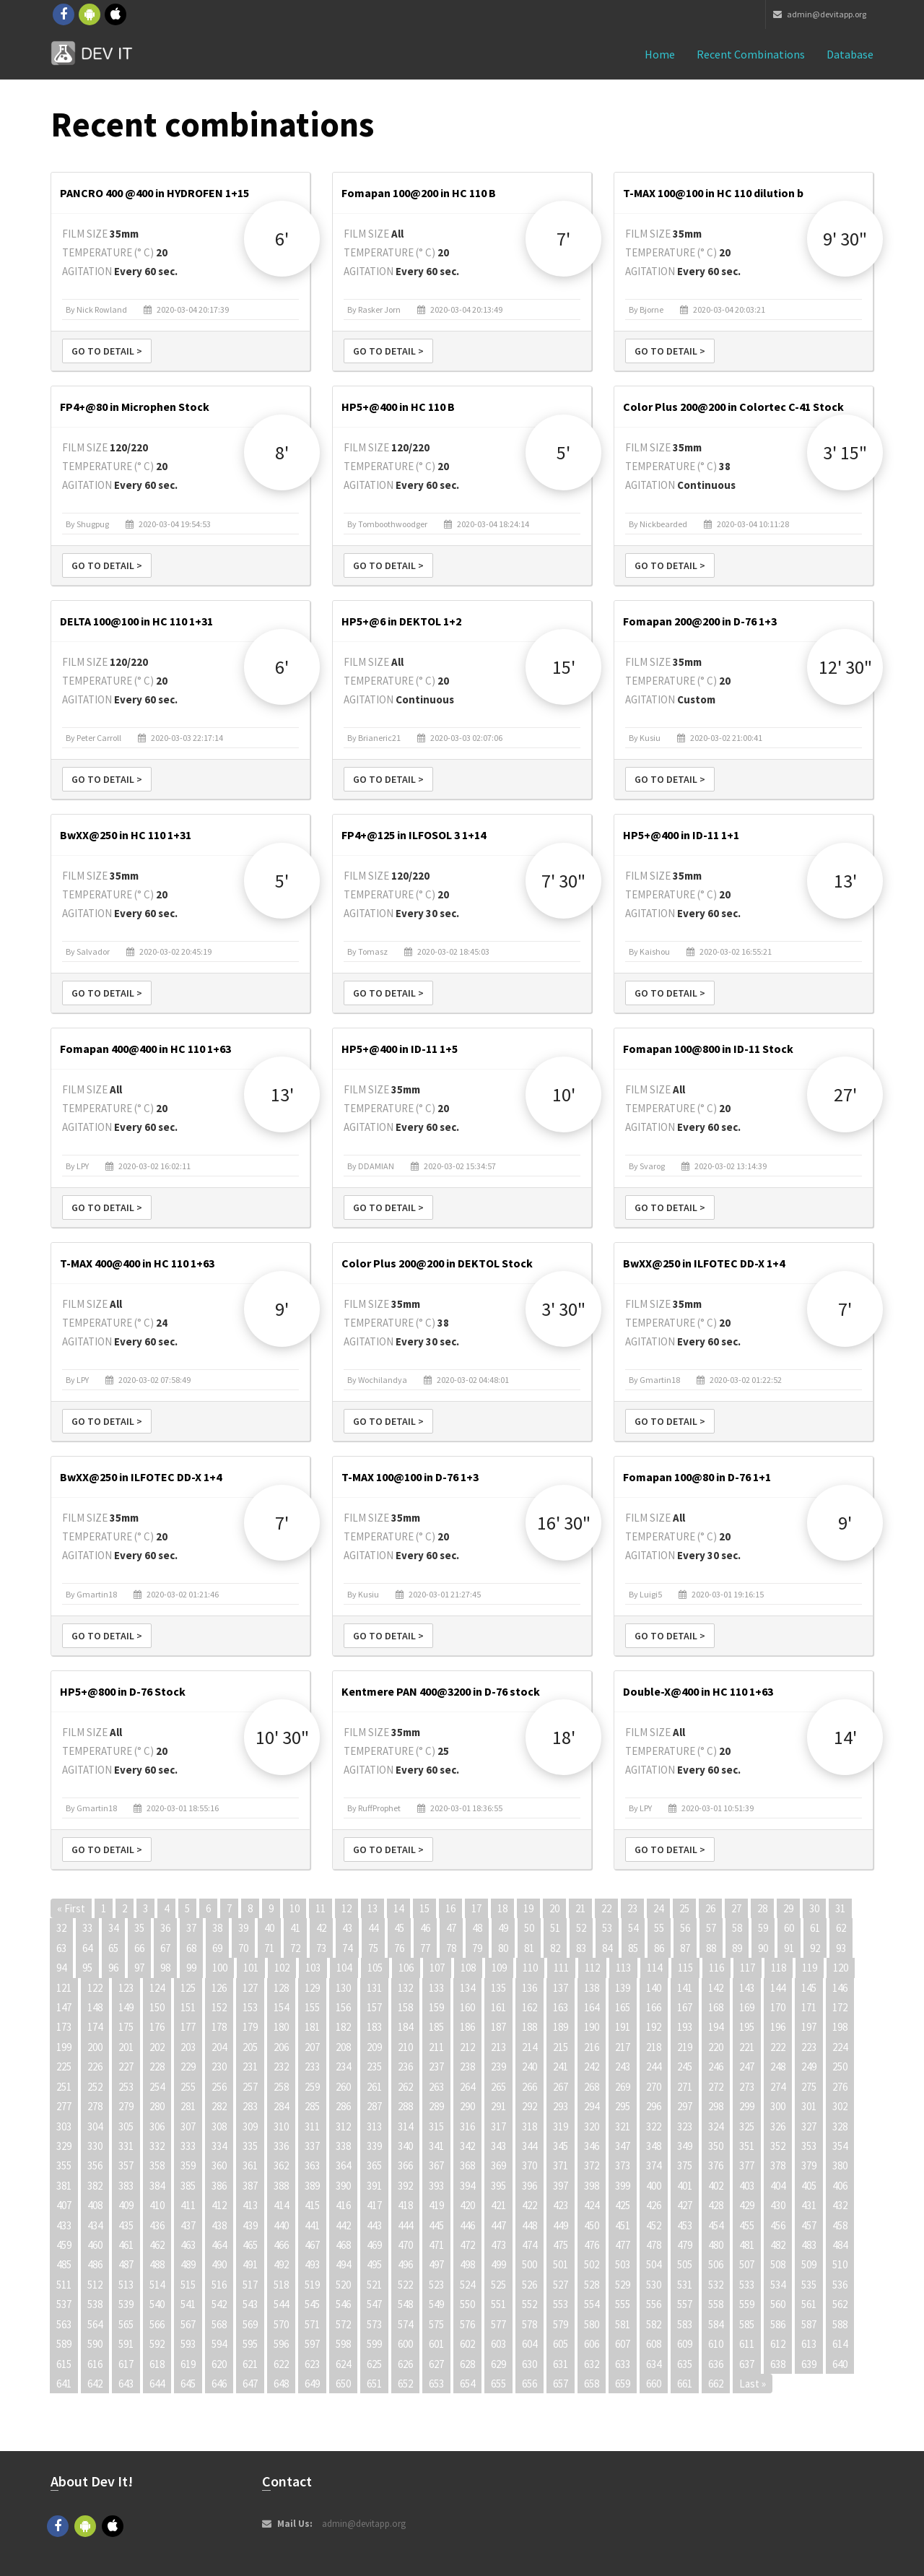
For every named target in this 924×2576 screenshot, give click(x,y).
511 (63, 2284)
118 (778, 1967)
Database (850, 54)
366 (405, 2165)
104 (344, 1967)
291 (498, 2106)
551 (498, 2304)
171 (808, 2007)
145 (808, 1988)
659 (622, 2383)
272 (715, 2087)
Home (660, 54)
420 (467, 2205)
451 (622, 2225)
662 (715, 2383)
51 (555, 1928)
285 (312, 2106)
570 (281, 2324)
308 (219, 2126)
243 (622, 2066)
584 (715, 2324)
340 (405, 2146)
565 (126, 2324)
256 (219, 2087)
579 (560, 2324)
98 (165, 1967)
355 (63, 2165)
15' (563, 667)
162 (529, 2007)
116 (716, 1967)
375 (684, 2165)
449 (560, 2225)
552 (529, 2304)
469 (374, 2245)
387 (250, 2186)
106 (406, 1967)
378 (777, 2165)
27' (845, 1094)
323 (684, 2126)
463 (188, 2245)
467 (312, 2245)
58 (737, 1928)
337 (312, 2146)
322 (653, 2126)
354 (839, 2146)
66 (139, 1948)
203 (188, 2047)
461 (126, 2245)
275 (808, 2087)
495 (374, 2264)
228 (157, 2066)
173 (63, 2027)
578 (529, 2324)
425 (622, 2205)
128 (281, 1988)
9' (282, 1309)
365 (374, 2165)
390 (343, 2186)
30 (814, 1908)
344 (529, 2146)
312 (343, 2126)
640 (839, 2364)
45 (399, 1928)
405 (808, 2186)
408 (95, 2205)
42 (321, 1928)
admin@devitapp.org (819, 14)
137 (560, 1988)
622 (281, 2364)
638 (777, 2364)
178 (219, 2027)
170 (777, 2007)
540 (157, 2304)
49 (503, 1928)
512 (95, 2284)
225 (63, 2066)
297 (684, 2106)
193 (684, 2027)
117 (747, 1967)
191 (622, 2027)
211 (436, 2047)
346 (591, 2146)
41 (295, 1928)
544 (281, 2304)
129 (312, 1988)
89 (737, 1948)
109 (499, 1967)
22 (606, 1908)
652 (405, 2383)
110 (530, 1967)
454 (715, 2225)
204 (219, 2047)
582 (653, 2324)
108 (468, 1967)
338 (343, 2146)
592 (157, 2344)
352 (777, 2146)
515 (188, 2284)
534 (777, 2284)
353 (808, 2146)
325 (746, 2126)
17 (476, 1908)
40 (269, 1928)
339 (374, 2146)
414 (281, 2205)
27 (736, 1908)
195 (746, 2027)
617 (126, 2364)
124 (157, 1988)
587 (808, 2324)
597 (312, 2344)
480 (715, 2245)
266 (529, 2087)
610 (715, 2344)
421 (498, 2205)
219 (684, 2047)
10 (294, 1908)
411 (188, 2205)
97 (139, 1967)
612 (777, 2344)
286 (343, 2106)
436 (157, 2225)
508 (777, 2264)
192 (653, 2027)
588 (839, 2324)
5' (563, 452)
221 (746, 2047)
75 (373, 1948)
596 (281, 2344)
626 (405, 2364)
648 (281, 2383)
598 (343, 2344)
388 (281, 2186)
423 (560, 2205)
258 (281, 2087)
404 (777, 2186)
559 (746, 2304)
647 (250, 2383)
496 (405, 2264)
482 (777, 2245)
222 (777, 2047)
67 (165, 1948)
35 (139, 1928)
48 (477, 1928)
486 (95, 2264)
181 (312, 2027)
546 (343, 2304)
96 (113, 1967)
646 (219, 2383)
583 (684, 2324)
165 (622, 2007)
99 (191, 1967)
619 (188, 2364)
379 (808, 2165)
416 (343, 2205)
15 (424, 1908)
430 (777, 2205)
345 (560, 2146)
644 (157, 2383)
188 (529, 2027)
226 (95, 2066)
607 (622, 2344)
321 (622, 2126)
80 (503, 1948)
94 (61, 1967)
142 (715, 1988)
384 (157, 2186)
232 (281, 2066)
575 (436, 2324)
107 (437, 1967)
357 (126, 2165)
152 (219, 2007)
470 (405, 2245)
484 (839, 2245)
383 (126, 2186)
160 (467, 2007)
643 (126, 2383)
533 (746, 2284)
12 (346, 1908)
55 (659, 1928)
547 (374, 2304)
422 (529, 2205)
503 (622, 2264)
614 (839, 2344)
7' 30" (563, 881)
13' (845, 881)
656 (529, 2383)
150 (157, 2007)
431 (808, 2205)
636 (715, 2364)
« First (71, 1908)
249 (808, 2066)
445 (436, 2225)
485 (63, 2264)
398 (591, 2186)
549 (436, 2304)
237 (436, 2066)
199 (63, 2047)
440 (281, 2225)
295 (622, 2106)
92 (815, 1948)
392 (405, 2186)
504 (653, 2264)
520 (343, 2284)
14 (398, 1908)
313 (374, 2126)
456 (777, 2225)
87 (685, 1948)
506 (715, 2264)
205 (250, 2047)
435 (126, 2225)
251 (63, 2087)
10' (563, 1094)
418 (405, 2205)
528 (591, 2284)
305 (126, 2126)
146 (839, 1988)
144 (777, 1988)
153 (250, 2007)
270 (653, 2087)
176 (157, 2027)
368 (467, 2165)
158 (405, 2007)
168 (715, 2007)
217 (622, 2047)
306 (157, 2126)
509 (808, 2264)
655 (498, 2383)
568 (219, 2324)
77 (425, 1948)
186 (467, 2027)
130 (343, 1988)
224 (839, 2047)
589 (63, 2344)
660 (653, 2383)
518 (281, 2284)
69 (217, 1948)
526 (529, 2284)
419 (436, 2205)
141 (684, 1988)
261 (374, 2087)
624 (343, 2364)
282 (219, 2106)
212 (467, 2047)
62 (841, 1928)
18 (502, 1908)
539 (126, 2304)
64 (87, 1948)
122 (95, 1988)
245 (684, 2066)
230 (219, 2066)
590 (95, 2344)
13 (372, 1908)
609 (684, 2344)
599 (374, 2344)
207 (312, 2047)
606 (591, 2344)
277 (63, 2106)
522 (405, 2284)
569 (250, 2324)
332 (157, 2146)
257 (250, 2087)
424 (591, 2205)
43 (347, 1928)
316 (467, 2126)
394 (467, 2186)
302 (839, 2106)
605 (560, 2344)
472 (467, 2245)
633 (622, 2364)
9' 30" (845, 239)
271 (684, 2087)
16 (450, 1908)
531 (684, 2284)
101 (250, 1967)
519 (312, 2284)
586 (777, 2324)
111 (561, 1967)
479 (684, 2245)
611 (746, 2344)
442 (343, 2225)
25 (684, 1908)
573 (374, 2324)
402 (715, 2186)
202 (157, 2047)
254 (157, 2087)
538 (95, 2304)
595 (250, 2344)
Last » (752, 2383)
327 (808, 2126)
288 (405, 2106)
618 (157, 2364)
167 (684, 2007)
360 (219, 2165)
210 (405, 2047)
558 (715, 2304)
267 (560, 2087)
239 (498, 2066)
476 (591, 2245)
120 (840, 1967)
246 (715, 2066)
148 (95, 2007)
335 (250, 2146)
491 (250, 2264)
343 (498, 2146)
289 (436, 2106)
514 (157, 2284)
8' (282, 452)
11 (320, 1908)
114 (654, 1967)
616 (95, 2364)
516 (219, 2284)
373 (622, 2165)
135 (498, 1988)
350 (715, 2146)
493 (312, 2264)
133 (436, 1988)
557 (684, 2304)
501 (560, 2264)
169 (746, 2007)
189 (560, 2027)
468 (343, 2245)
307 (188, 2126)
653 (436, 2383)
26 (710, 1908)
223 (808, 2047)
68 (191, 1948)
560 (777, 2304)
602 (467, 2344)
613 (808, 2344)
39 (243, 1928)
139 (622, 1988)
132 (405, 1988)
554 (591, 2304)
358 (157, 2165)
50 (529, 1928)
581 (622, 2324)
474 (529, 2245)
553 (560, 2304)
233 (312, 2066)
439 (250, 2225)
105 (375, 1967)
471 (436, 2245)
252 (95, 2087)
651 (374, 2383)
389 (312, 2186)
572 (343, 2324)
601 (436, 2344)
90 (763, 1948)
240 (529, 2066)
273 (746, 2087)
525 (498, 2284)
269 (622, 2087)
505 (684, 2264)
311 (312, 2126)
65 (113, 1948)
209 (374, 2047)
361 (250, 2165)
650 (343, 2383)
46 (425, 1928)
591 (126, 2344)
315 (436, 2126)
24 (658, 1908)
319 (560, 2126)
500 (529, 2264)
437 (188, 2225)
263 (436, 2087)
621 (250, 2364)
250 (839, 2066)
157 (374, 2007)
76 (399, 1948)
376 (715, 2165)
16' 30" (563, 1523)
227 (126, 2066)
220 (715, 2047)
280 (157, 2106)
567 (188, 2324)
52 (581, 1928)
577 (498, 2324)
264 (467, 2087)
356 (95, 2165)
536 (839, 2284)
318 (529, 2126)
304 (95, 2126)
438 (219, 2225)
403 (746, 2186)
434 (95, 2225)
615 (63, 2364)
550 (467, 2304)
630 (529, 2364)
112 (592, 1967)
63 (61, 1948)
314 (405, 2126)
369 (498, 2165)
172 (839, 2007)
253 (126, 2087)
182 (343, 2027)
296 (653, 2106)
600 (405, 2344)
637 (746, 2364)
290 (467, 2106)
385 (188, 2186)
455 (746, 2225)
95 (87, 1967)
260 (343, 2087)
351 (746, 2146)
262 (405, 2087)
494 (343, 2264)
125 (188, 1988)
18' (563, 1737)
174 (95, 2027)
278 (95, 2106)
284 (281, 2106)
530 (653, 2284)
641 (63, 2383)
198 (839, 2027)
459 (63, 2245)
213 (498, 2047)
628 (467, 2364)
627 (436, 2364)
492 (281, 2264)
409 (126, 2205)
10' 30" (282, 1737)
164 (591, 2007)
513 (126, 2284)
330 (95, 2146)
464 (219, 2245)
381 (63, 2186)
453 (684, 2225)
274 (777, 2087)
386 (219, 2186)
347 (622, 2146)
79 (477, 1948)
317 (498, 2126)
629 (498, 2364)
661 (684, 2383)
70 (243, 1948)
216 (591, 2047)
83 (581, 1948)
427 (684, 2205)
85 (633, 1948)
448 (529, 2225)
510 (839, 2264)
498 (467, 2264)
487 (126, 2264)
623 (312, 2364)
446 (467, 2225)
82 (555, 1948)
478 (653, 2245)
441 (312, 2225)
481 (746, 2245)
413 (250, 2205)
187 (498, 2027)
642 (95, 2383)
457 (808, 2225)
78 (451, 1948)
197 (808, 2027)
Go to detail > (106, 350)
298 (715, 2106)
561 (808, 2304)
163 (560, 2007)
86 (659, 1948)
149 (126, 2007)
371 (560, 2165)
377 (746, 2165)
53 (607, 1928)
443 (374, 2225)
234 (343, 2066)
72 (295, 1948)
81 (529, 1948)
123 (126, 1988)
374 (653, 2165)
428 (715, 2205)
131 (374, 1988)
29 (788, 1908)
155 (312, 2007)
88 (711, 1948)
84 (607, 1948)
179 (250, 2027)
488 (157, 2264)
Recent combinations (751, 54)
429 (746, 2205)
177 (188, 2027)
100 (219, 1967)
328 (839, 2126)
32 (61, 1928)
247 (746, 2066)
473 (498, 2245)
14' (845, 1737)
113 (623, 1967)
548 (405, 2304)
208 (343, 2047)
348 (653, 2146)
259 (312, 2087)
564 (95, 2324)
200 (95, 2047)
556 (653, 2304)
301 (808, 2106)
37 (191, 1928)
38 (217, 1928)
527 (560, 2284)
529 (622, 2284)
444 (405, 2225)
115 (685, 1967)
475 (560, 2245)
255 (188, 2087)
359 (188, 2165)
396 (529, 2186)
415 (312, 2205)
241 (560, 2066)
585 (746, 2324)
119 (809, 1967)
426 (653, 2205)
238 (467, 2066)
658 (591, 2383)
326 (777, 2126)
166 (653, 2007)
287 (374, 2106)
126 (219, 1988)
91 (789, 1948)
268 (591, 2087)
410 (157, 2205)
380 (839, 2165)
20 (554, 1908)
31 (840, 1908)
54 (633, 1928)
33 (87, 1928)
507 (746, 2264)
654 (467, 2383)
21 (580, 1908)
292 (529, 2106)
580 (591, 2324)
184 (405, 2027)
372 (591, 2165)
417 (374, 2205)
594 (219, 2344)
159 (436, 2007)
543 (250, 2304)
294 (591, 2106)
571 (312, 2324)
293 (560, 2106)
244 (653, 2066)
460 (95, 2245)
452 (653, 2225)
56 (685, 1928)
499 (498, 2264)
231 (250, 2066)
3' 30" (563, 1309)
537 (63, 2304)
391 (374, 2186)
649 (312, 2383)
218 (653, 2047)
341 (436, 2146)
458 (839, 2225)
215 (560, 2047)
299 (746, 2106)
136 (529, 1988)
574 (405, 2324)
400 (653, 2186)
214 (529, 2047)
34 (113, 1928)
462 (157, 2245)
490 (219, 2264)
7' (563, 239)
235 (374, 2066)
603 (498, 2344)
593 (188, 2344)
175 (126, 2027)
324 (715, 2126)
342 (467, 2146)
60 (789, 1928)
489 (188, 2264)
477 (622, 2245)
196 (777, 2027)
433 (63, 2225)
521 (374, 2284)
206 (281, 2047)
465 (250, 2245)
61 (815, 1928)
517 (250, 2284)
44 (373, 1928)
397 (560, 2186)
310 (281, 2126)
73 (321, 1948)
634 (653, 2364)
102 (281, 1967)
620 (219, 2364)
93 (841, 1948)
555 (622, 2304)
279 (126, 2106)
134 (467, 1988)
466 (281, 2245)
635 (684, 2364)
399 (622, 2186)
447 (498, 2225)
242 (591, 2066)
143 (746, 1988)
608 (653, 2344)
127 (250, 1988)
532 (715, 2284)
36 (165, 1928)
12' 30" (845, 667)
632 (591, 2364)
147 (63, 2007)
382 (95, 2186)
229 (188, 2066)
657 (560, 2383)
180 (281, 2027)
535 (808, 2284)
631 (560, 2364)
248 (777, 2066)
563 (63, 2324)
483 (808, 2245)
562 (839, 2304)
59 (763, 1928)
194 (715, 2027)
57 (711, 1928)
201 (126, 2047)
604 (529, 2344)
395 (498, 2186)
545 (312, 2304)
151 (188, 2007)
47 (451, 1928)
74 (347, 1948)
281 (188, 2106)
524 (467, 2284)
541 (188, 2304)
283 (250, 2106)
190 (591, 2027)
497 (436, 2264)
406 (839, 2186)
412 (219, 2205)
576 (467, 2324)
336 (281, 2146)
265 (498, 2087)
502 (591, 2264)
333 (188, 2146)
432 (839, 2205)
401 (684, 2186)
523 (436, 2284)
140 (653, 1988)
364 (343, 2165)
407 (63, 2205)
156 (343, 2007)
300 (777, 2106)
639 (808, 2364)
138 (591, 1988)
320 (591, 2126)
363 (312, 2165)
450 (591, 2225)
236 (405, 2066)
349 (684, 2146)
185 (436, 2027)
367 (436, 2165)
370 (529, 2165)
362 (281, 2165)
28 (762, 1908)
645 (188, 2383)
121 (63, 1988)
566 (157, 2324)
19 (528, 1908)
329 (63, 2146)
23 (632, 1908)
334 (219, 2146)
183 (374, 2027)
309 (250, 2126)
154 (281, 2007)
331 (126, 2146)
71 (269, 1948)
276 (839, 2087)
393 (436, 2186)
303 (63, 2126)
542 (219, 2304)
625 (374, 2364)
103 (313, 1967)
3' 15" (845, 452)
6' (282, 239)
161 (498, 2007)
